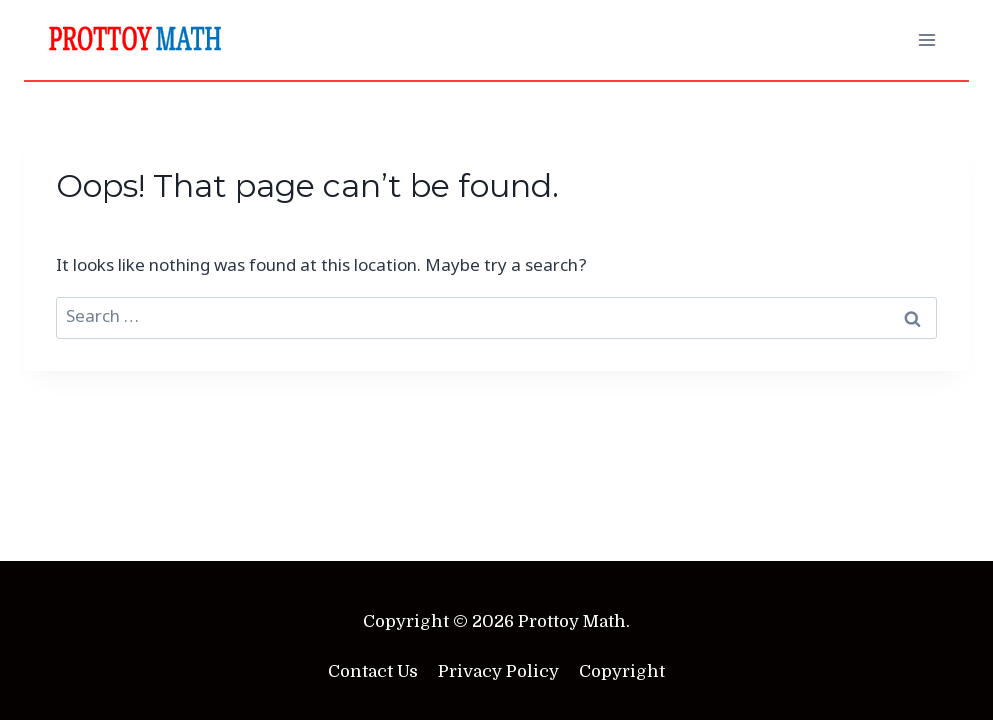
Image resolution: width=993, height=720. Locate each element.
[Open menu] (926, 39)
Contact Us (373, 671)
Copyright (622, 671)
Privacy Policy (498, 671)
